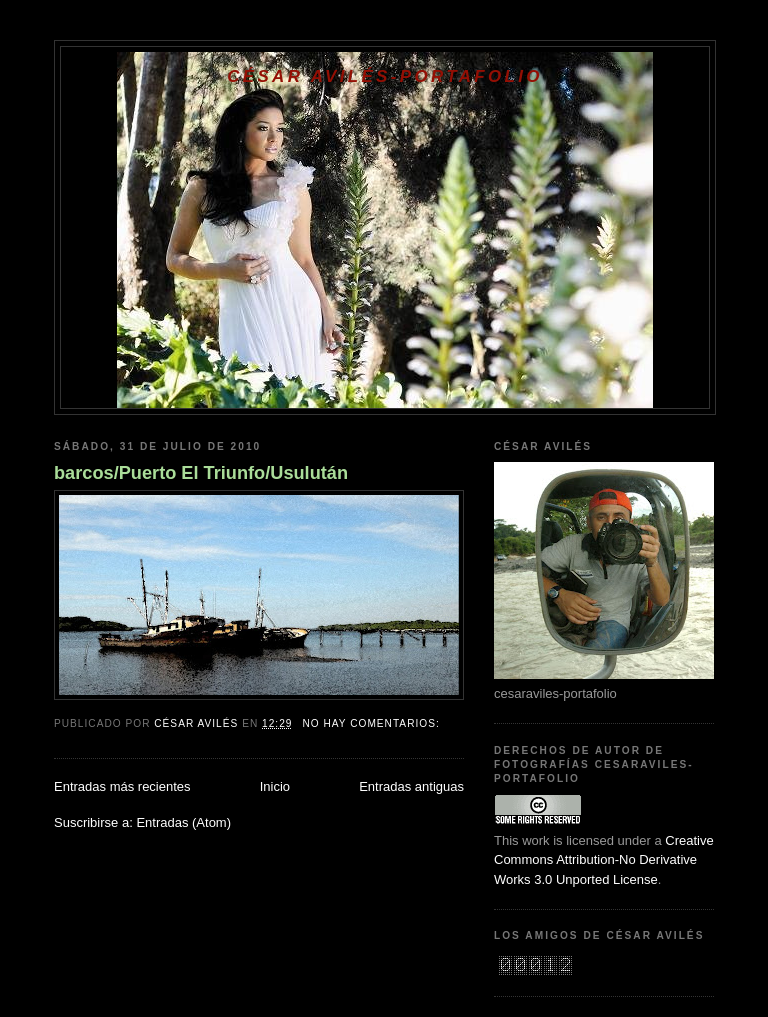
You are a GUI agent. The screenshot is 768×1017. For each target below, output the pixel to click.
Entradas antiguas (411, 786)
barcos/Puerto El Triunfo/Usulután (201, 473)
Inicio (275, 786)
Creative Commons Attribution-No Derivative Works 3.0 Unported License (604, 860)
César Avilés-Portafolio (384, 76)
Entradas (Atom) (183, 822)
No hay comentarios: (372, 723)
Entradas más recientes (122, 786)
